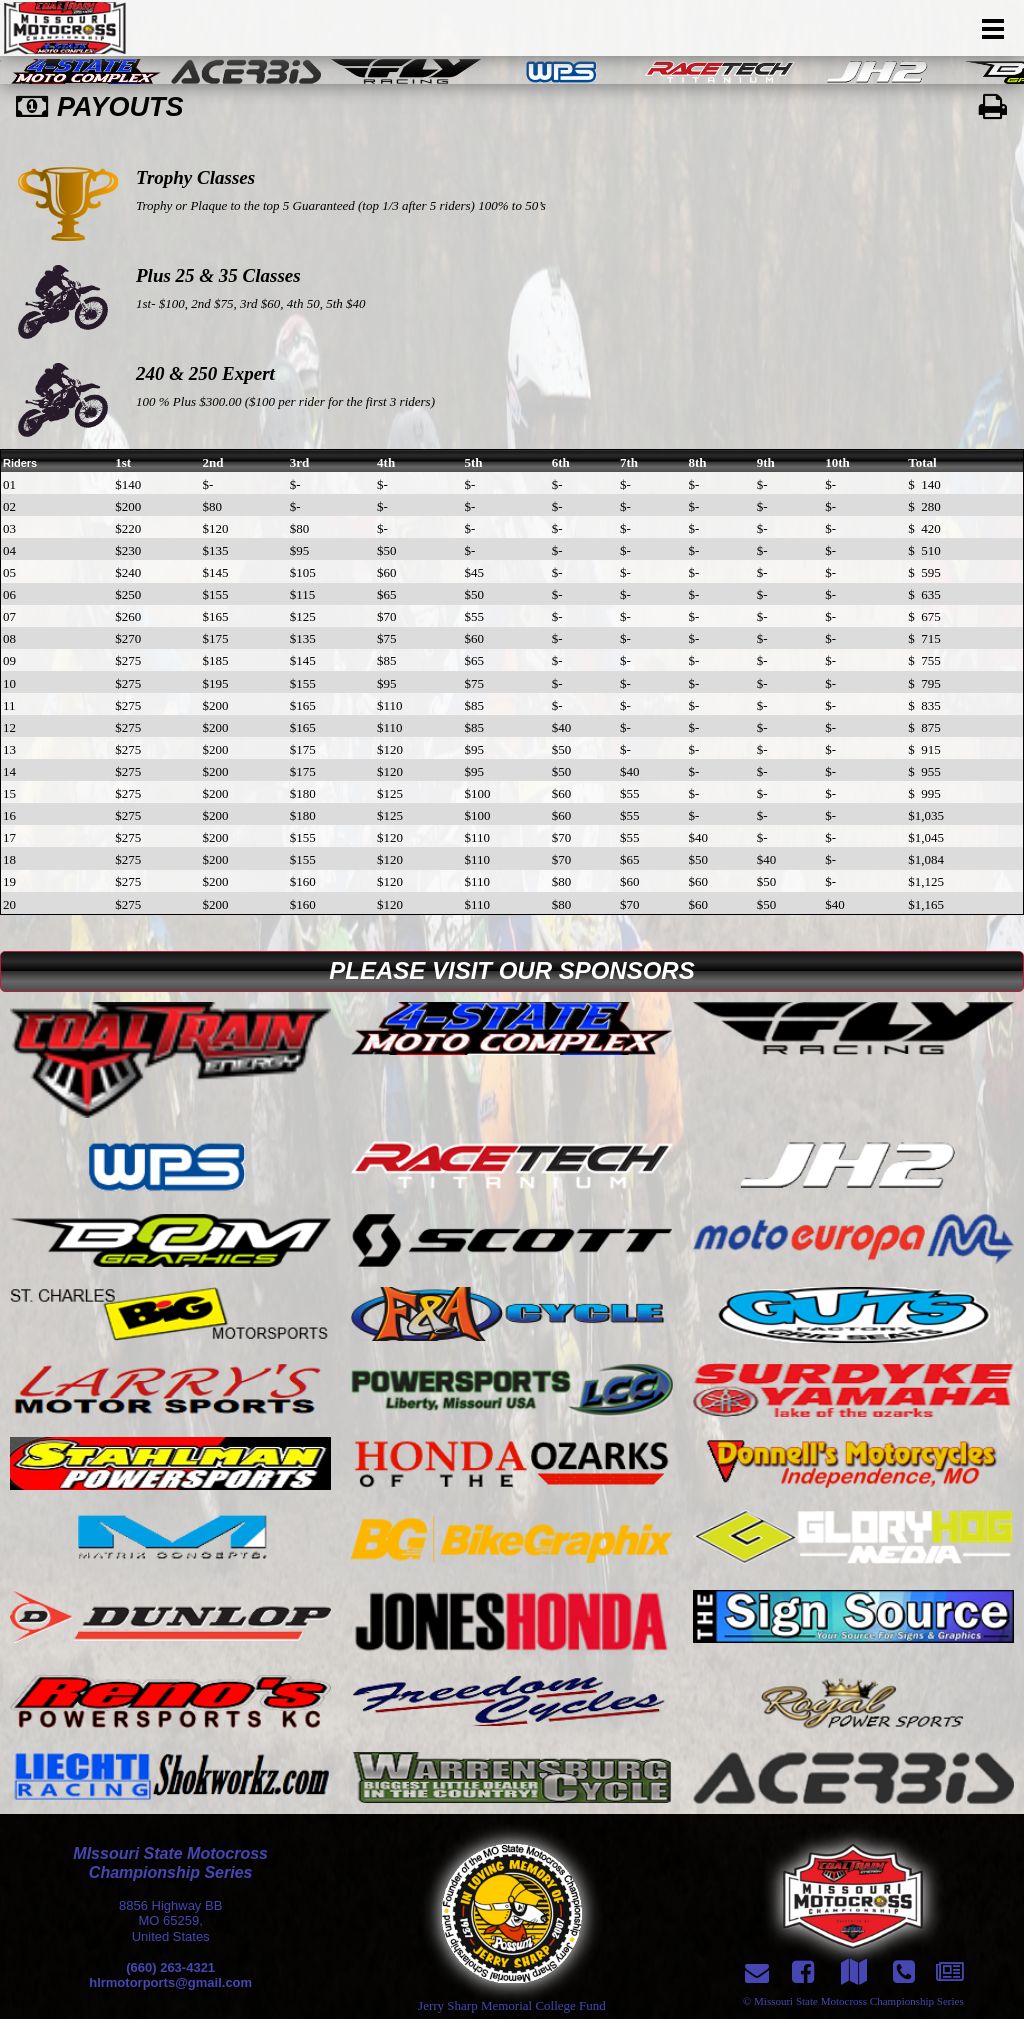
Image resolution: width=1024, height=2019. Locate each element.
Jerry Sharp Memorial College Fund (512, 2005)
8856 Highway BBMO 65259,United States (170, 1921)
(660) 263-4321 (170, 1967)
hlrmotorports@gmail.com (170, 1982)
